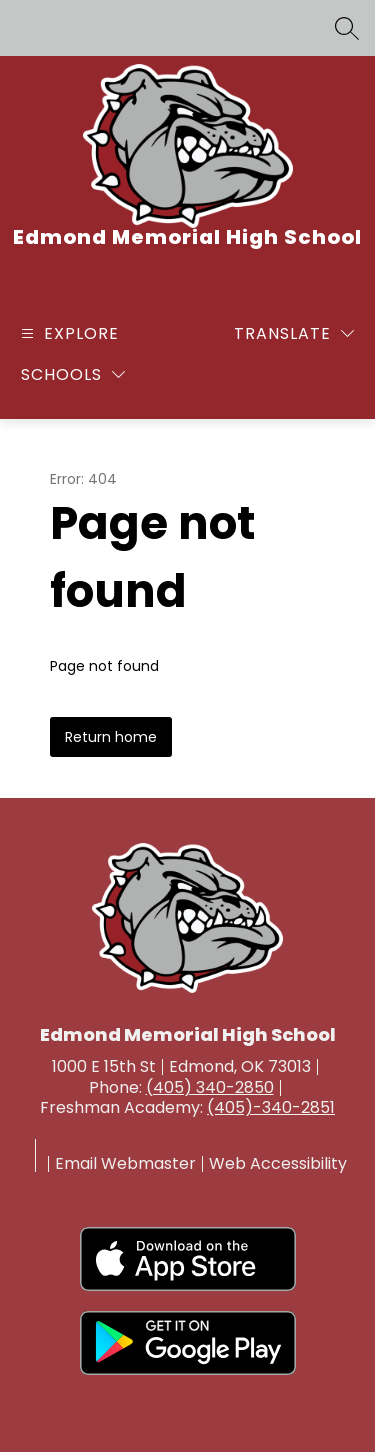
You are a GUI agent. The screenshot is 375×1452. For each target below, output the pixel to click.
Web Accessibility (278, 1164)
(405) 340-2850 (210, 1087)
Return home (111, 737)
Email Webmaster (125, 1164)
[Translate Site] (294, 333)
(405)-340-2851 (271, 1107)
